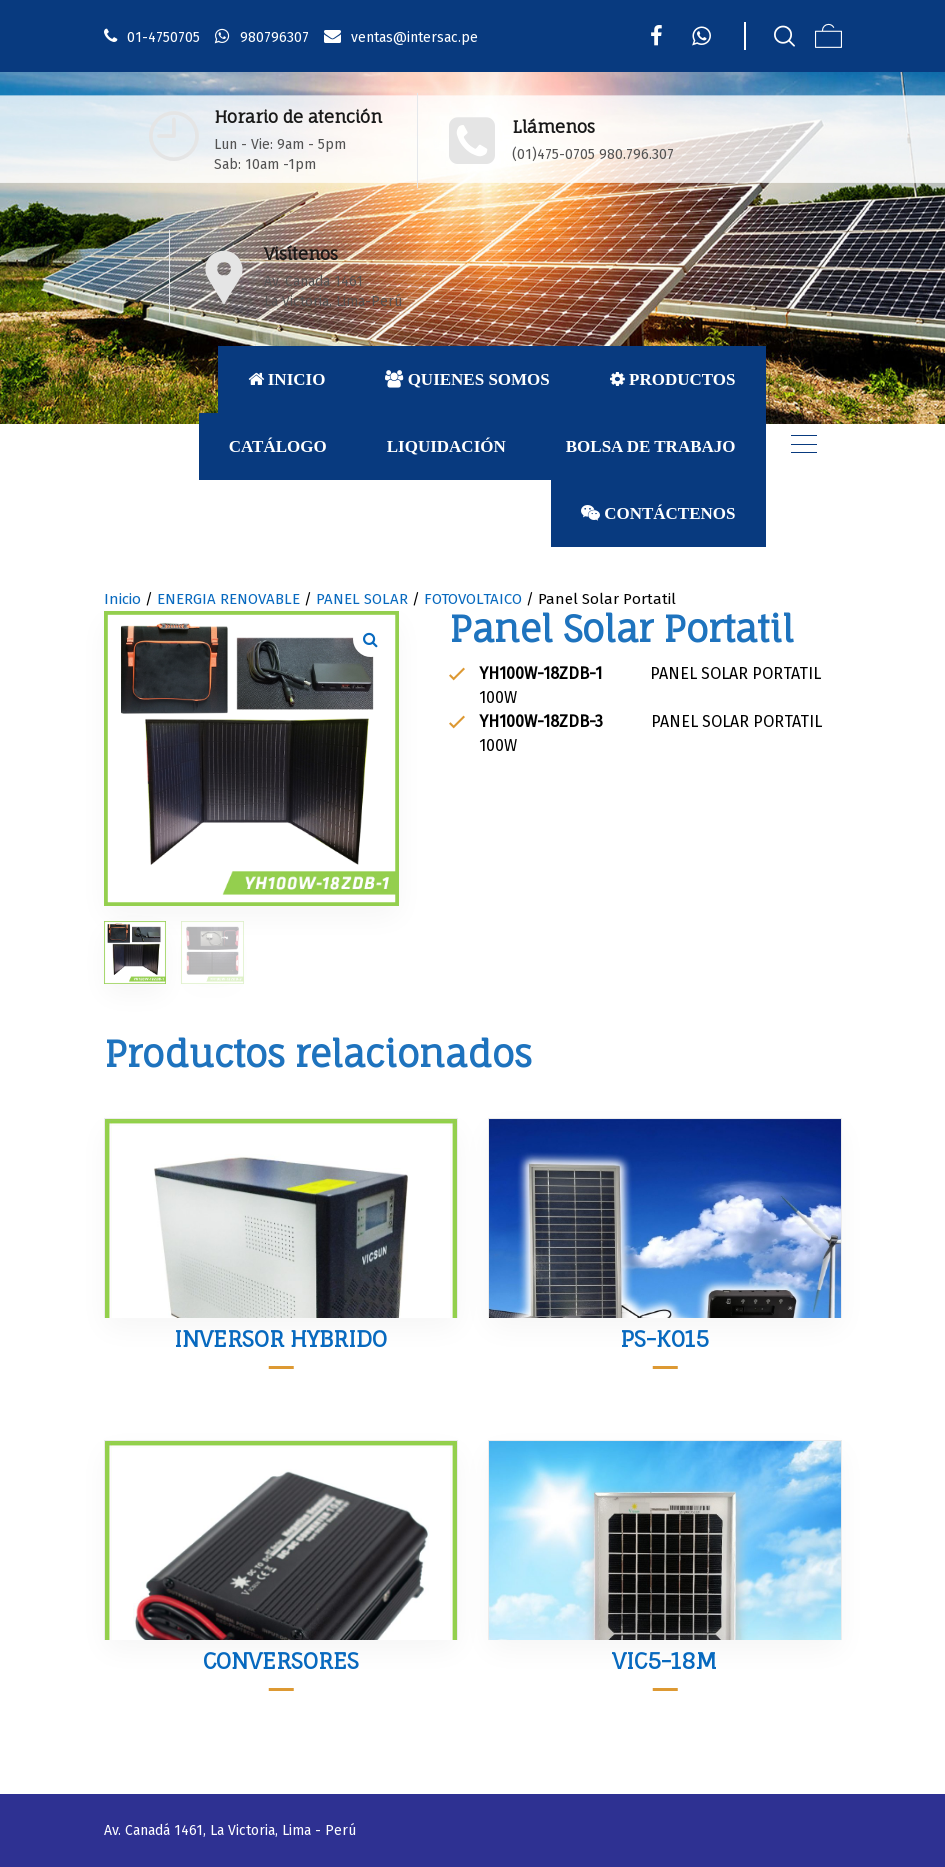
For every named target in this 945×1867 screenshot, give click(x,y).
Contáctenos (658, 513)
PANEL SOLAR (362, 599)
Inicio (287, 379)
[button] (371, 639)
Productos (673, 379)
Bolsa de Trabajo (651, 446)
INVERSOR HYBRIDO (280, 1338)
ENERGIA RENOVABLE (228, 599)
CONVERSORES (281, 1660)
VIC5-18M (664, 1660)
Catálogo (278, 446)
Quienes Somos (467, 379)
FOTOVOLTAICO (473, 599)
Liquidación (446, 446)
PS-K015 (664, 1338)
